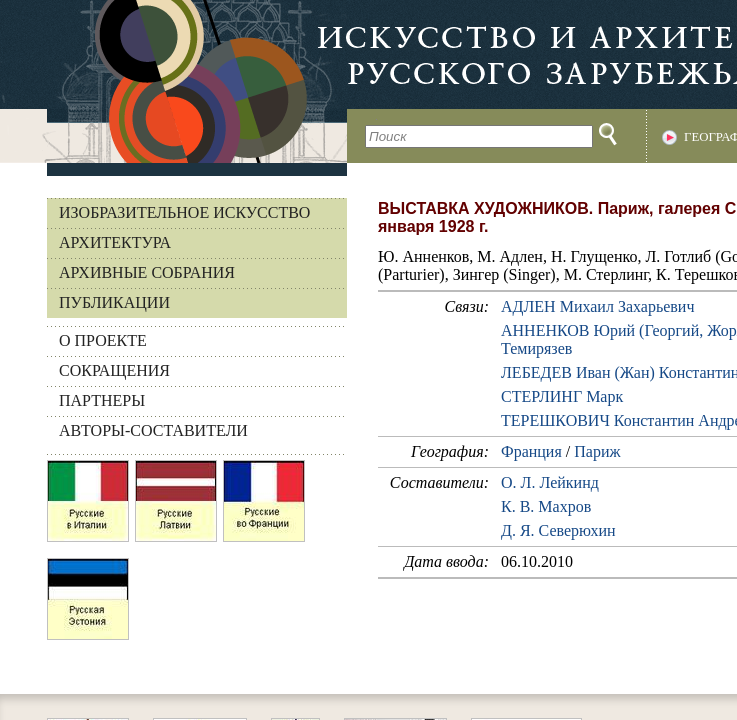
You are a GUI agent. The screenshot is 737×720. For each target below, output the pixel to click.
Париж (597, 451)
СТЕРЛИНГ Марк (562, 396)
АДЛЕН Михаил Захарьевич (597, 306)
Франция (531, 451)
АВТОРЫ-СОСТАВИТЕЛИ (153, 430)
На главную (173, 81)
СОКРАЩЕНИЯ (114, 370)
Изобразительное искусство (184, 212)
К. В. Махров (546, 506)
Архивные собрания (147, 272)
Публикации (114, 302)
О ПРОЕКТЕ (103, 340)
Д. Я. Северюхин (558, 530)
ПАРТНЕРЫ (102, 400)
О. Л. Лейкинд (550, 482)
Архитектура (115, 242)
